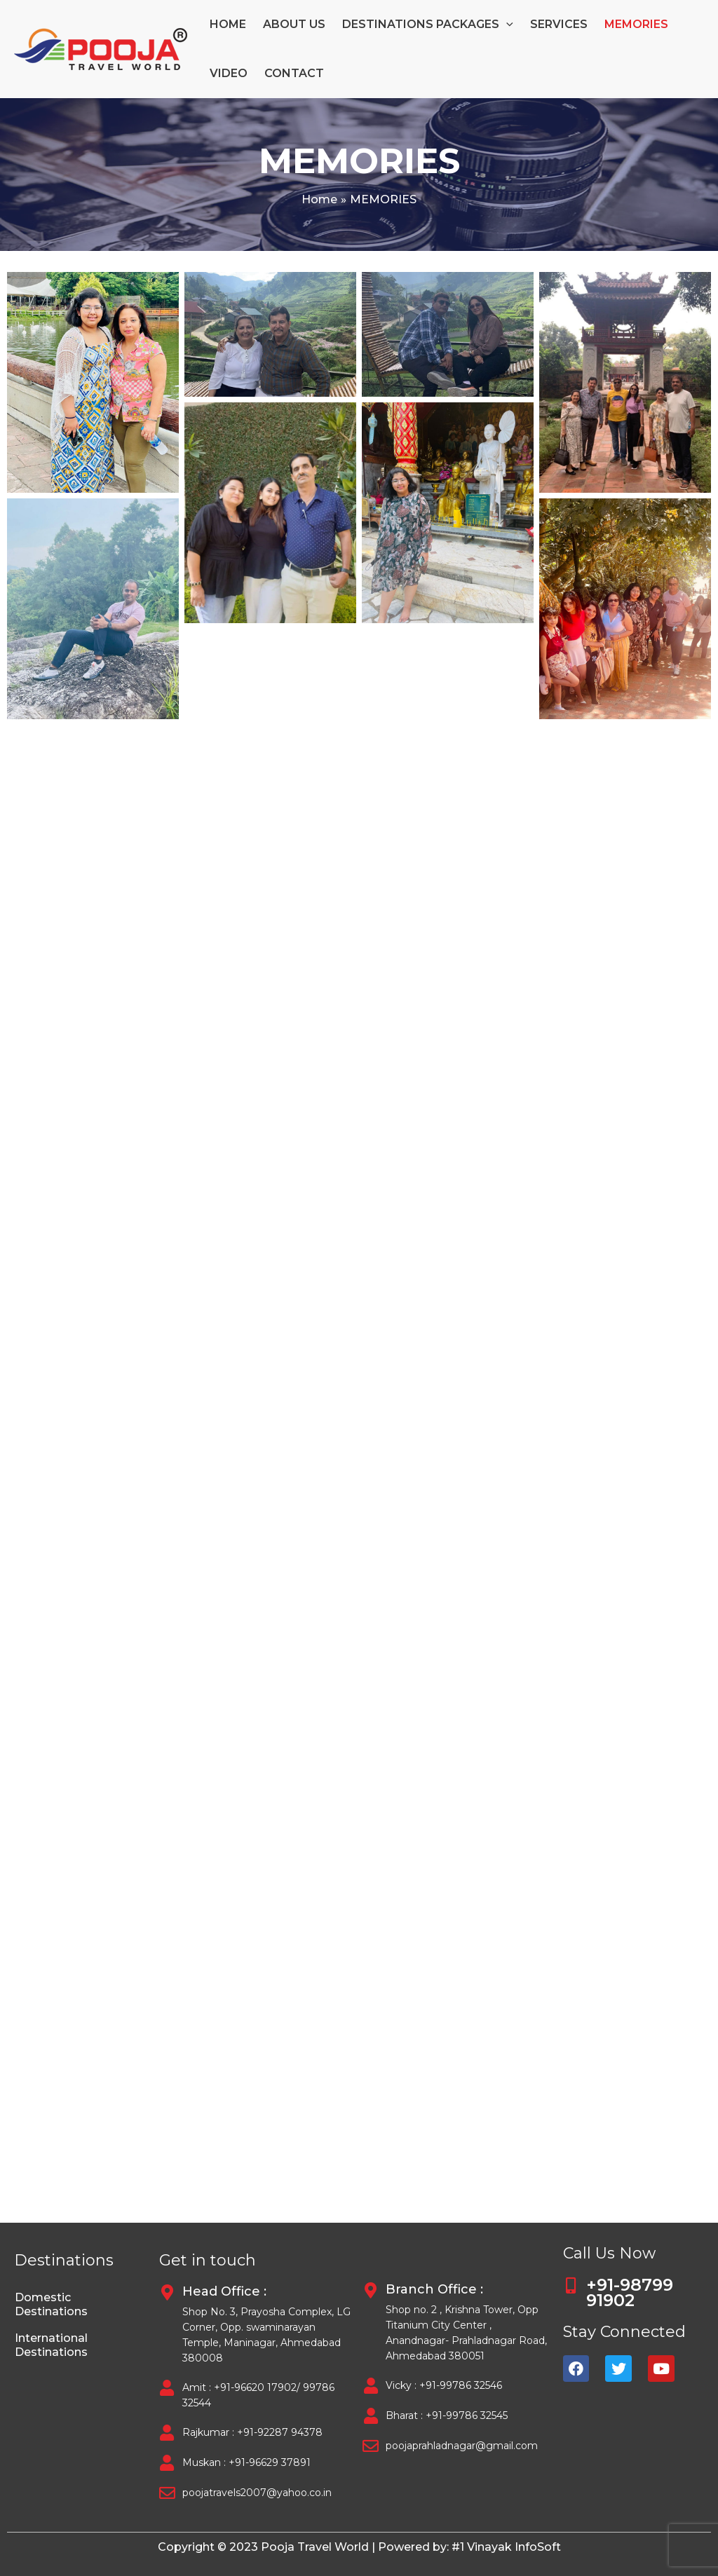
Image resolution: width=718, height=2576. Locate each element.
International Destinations (51, 2345)
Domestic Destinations (51, 2304)
